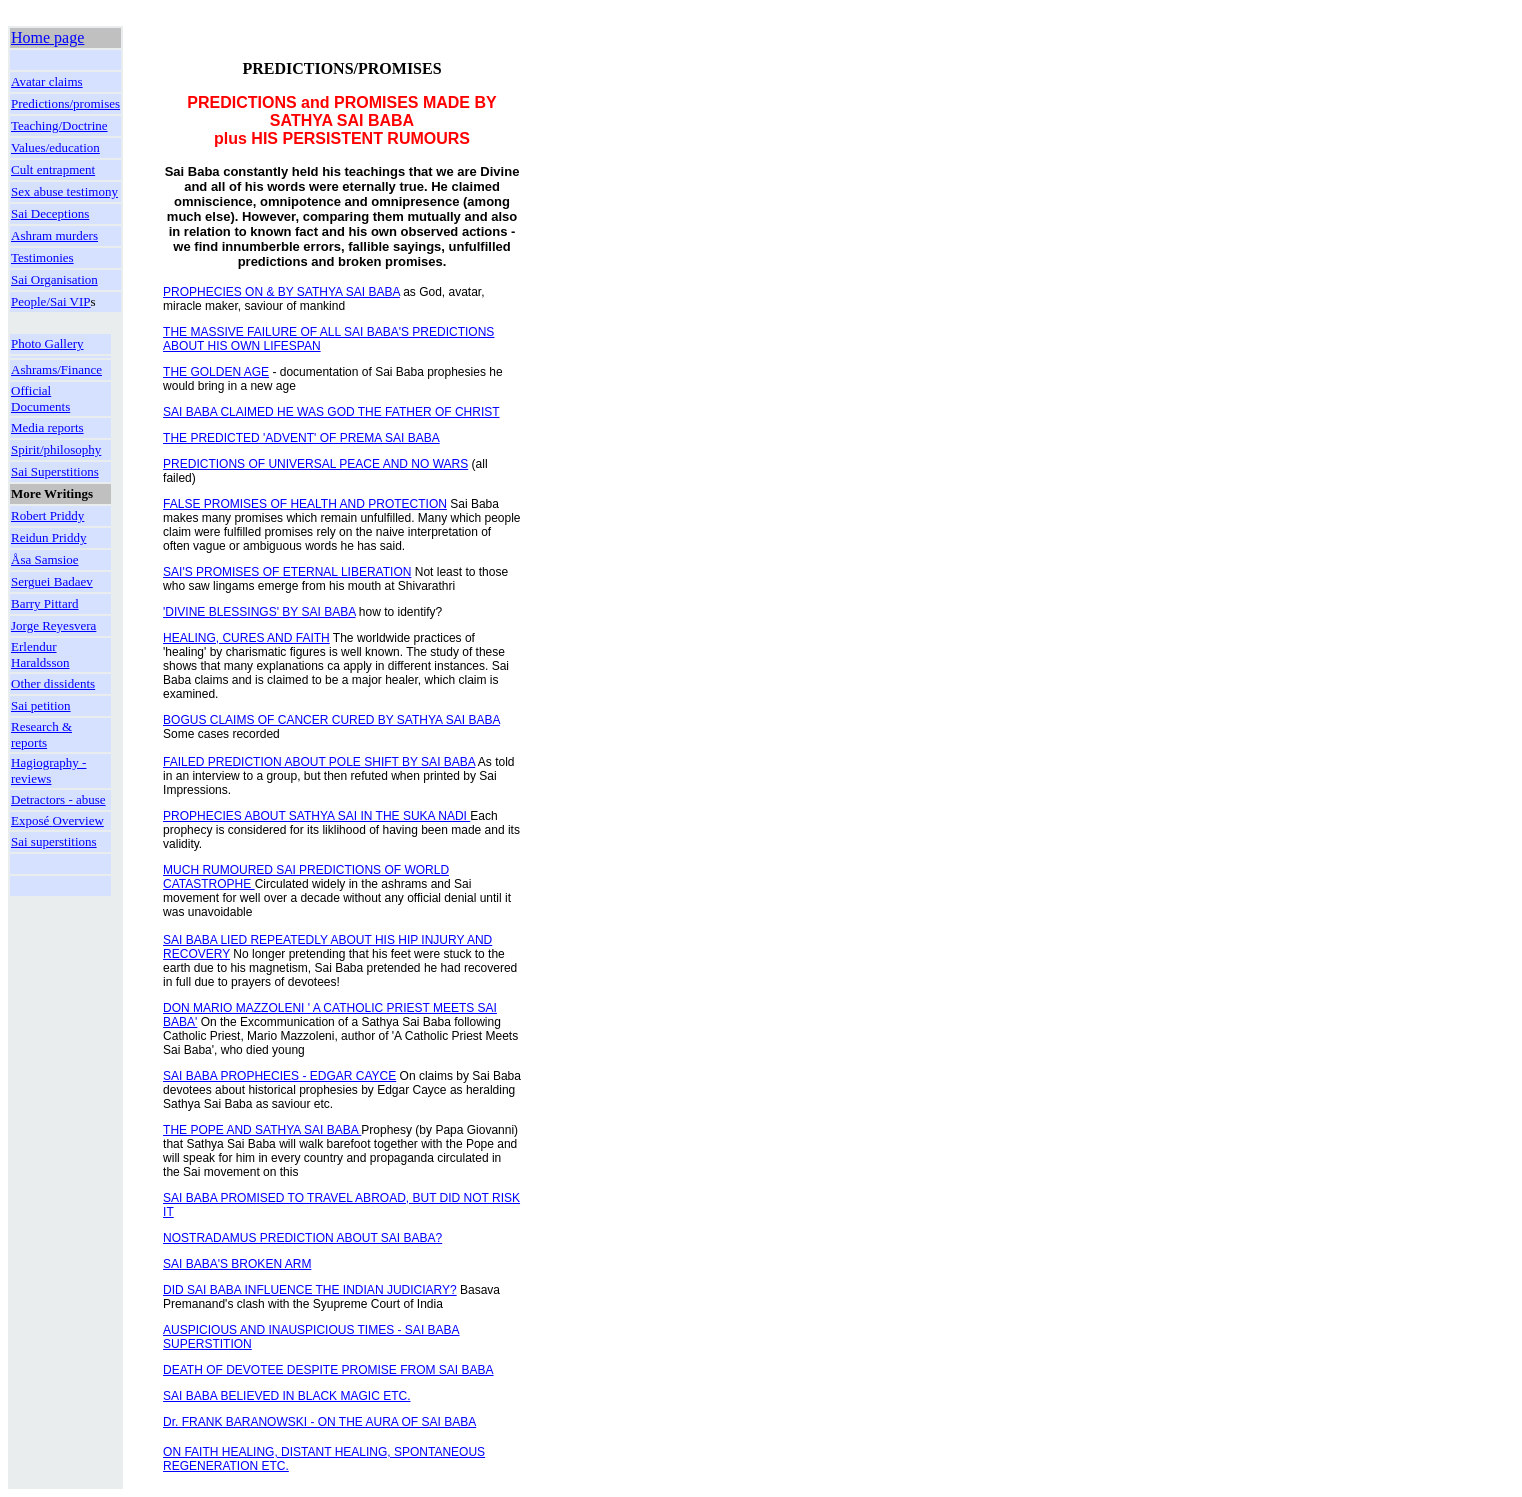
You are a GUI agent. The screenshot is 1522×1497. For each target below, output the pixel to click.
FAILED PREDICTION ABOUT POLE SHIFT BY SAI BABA (319, 762)
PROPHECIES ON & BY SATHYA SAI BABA (281, 292)
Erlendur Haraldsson (40, 654)
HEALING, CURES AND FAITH (246, 638)
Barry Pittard (45, 603)
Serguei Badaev (52, 581)
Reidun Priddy (48, 537)
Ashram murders (54, 235)
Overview (78, 820)
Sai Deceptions (50, 213)
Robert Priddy (47, 515)
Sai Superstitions (55, 471)
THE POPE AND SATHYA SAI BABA (262, 1130)
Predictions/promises (65, 103)
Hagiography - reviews (48, 770)
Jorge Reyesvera (53, 625)
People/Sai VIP (51, 301)
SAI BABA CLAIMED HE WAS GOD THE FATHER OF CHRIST (331, 412)
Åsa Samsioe (45, 559)
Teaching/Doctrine (59, 125)
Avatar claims (47, 81)
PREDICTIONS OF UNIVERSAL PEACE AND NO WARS (315, 464)
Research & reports (41, 734)
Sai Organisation (54, 279)
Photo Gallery (47, 343)
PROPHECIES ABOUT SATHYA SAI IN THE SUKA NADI (316, 816)
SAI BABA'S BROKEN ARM (237, 1264)
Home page (47, 37)
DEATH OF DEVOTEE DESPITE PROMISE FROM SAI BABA (328, 1370)
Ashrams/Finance (56, 369)
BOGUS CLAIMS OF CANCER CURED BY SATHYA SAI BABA (331, 720)
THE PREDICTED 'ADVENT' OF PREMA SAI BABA (301, 438)
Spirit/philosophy (56, 449)
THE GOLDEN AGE (216, 372)
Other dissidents (53, 683)
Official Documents (40, 398)
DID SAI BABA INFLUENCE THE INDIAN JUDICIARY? (310, 1290)
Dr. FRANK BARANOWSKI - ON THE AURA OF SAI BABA (319, 1422)
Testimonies (42, 257)
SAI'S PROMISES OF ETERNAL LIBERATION (287, 572)
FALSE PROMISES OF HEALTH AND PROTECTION (305, 504)
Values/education (55, 147)
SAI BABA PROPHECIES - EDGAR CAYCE (279, 1076)
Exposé (32, 820)
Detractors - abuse (58, 799)
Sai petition (41, 705)
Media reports (47, 427)
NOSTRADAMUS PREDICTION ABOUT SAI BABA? (302, 1238)
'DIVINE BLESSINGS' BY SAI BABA (259, 612)
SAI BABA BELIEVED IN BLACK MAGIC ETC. (286, 1396)
